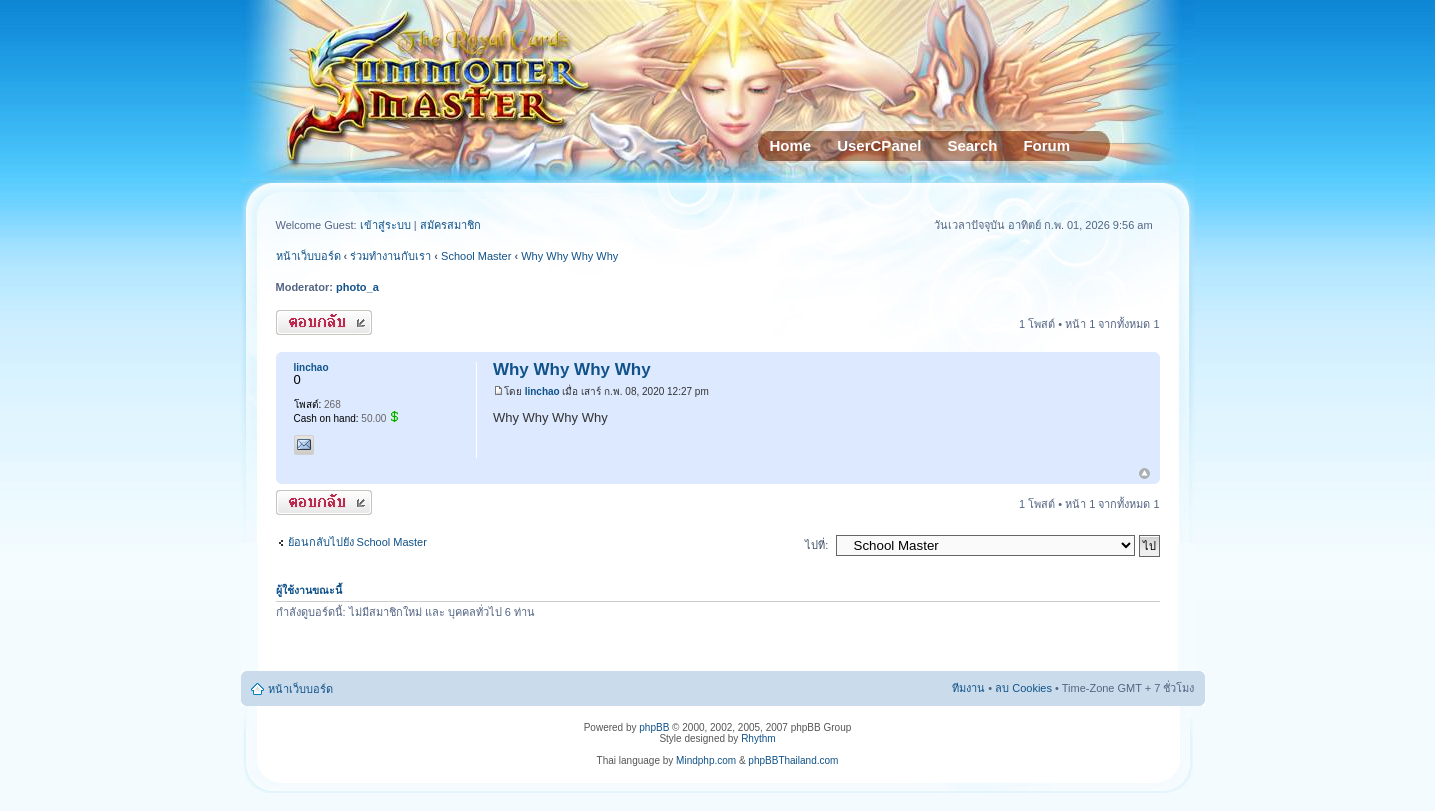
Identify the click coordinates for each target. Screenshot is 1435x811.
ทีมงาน (968, 688)
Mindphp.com (706, 760)
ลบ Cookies (1023, 688)
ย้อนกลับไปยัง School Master (357, 542)
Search (972, 145)
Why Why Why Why (569, 256)
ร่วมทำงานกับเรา (390, 256)
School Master (476, 256)
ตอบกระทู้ (324, 322)
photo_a (357, 287)
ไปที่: (816, 545)
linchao (542, 391)
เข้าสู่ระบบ (387, 225)
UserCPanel (879, 145)
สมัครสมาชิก (450, 225)
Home (791, 145)
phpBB (654, 727)
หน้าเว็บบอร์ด (308, 256)
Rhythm (758, 738)
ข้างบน (1144, 474)
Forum (1046, 145)
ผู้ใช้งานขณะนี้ (309, 590)
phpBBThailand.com (793, 760)
